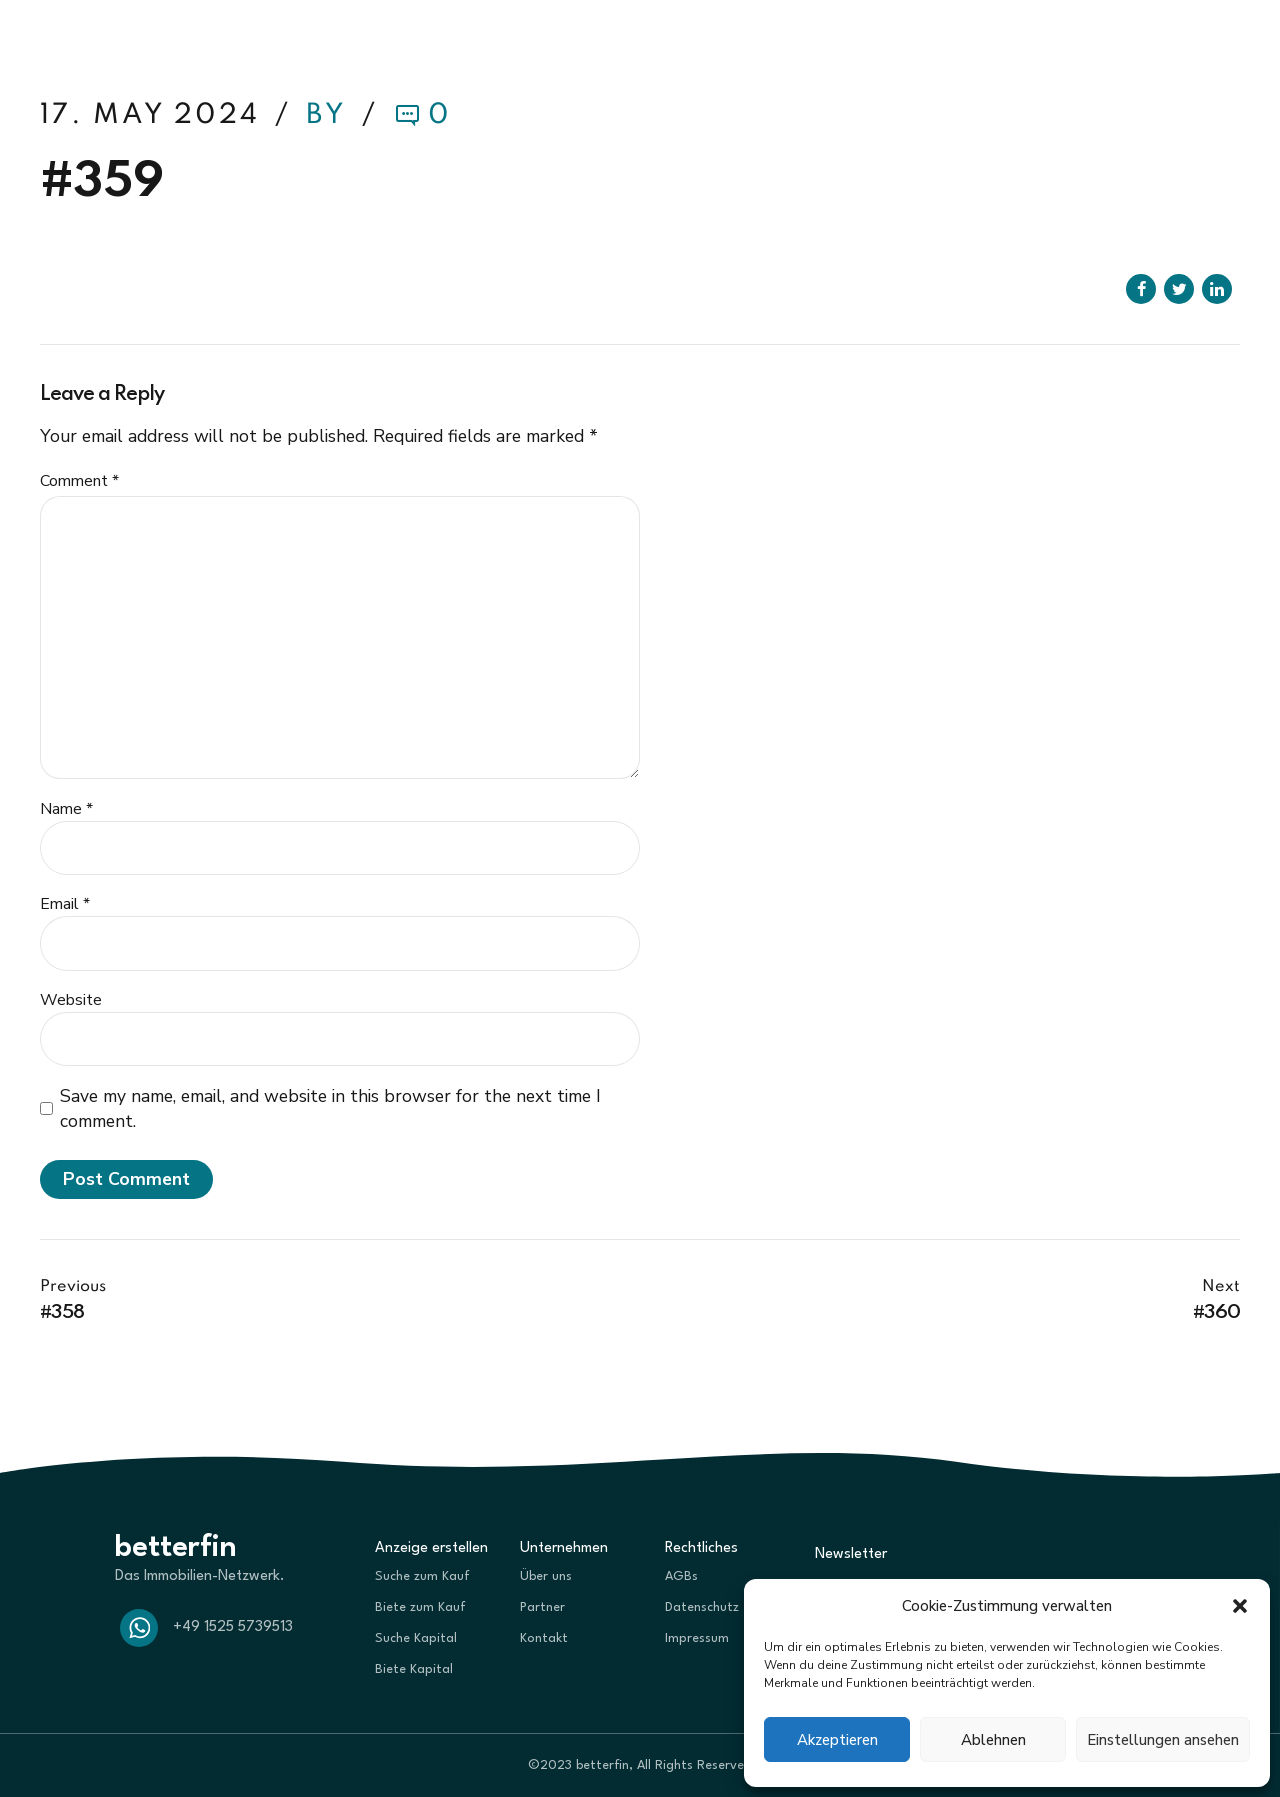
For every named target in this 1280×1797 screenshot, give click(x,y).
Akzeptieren (837, 1740)
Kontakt (544, 1638)
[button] (1240, 1606)
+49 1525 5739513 (233, 1627)
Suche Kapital (416, 1638)
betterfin (104, 40)
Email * (65, 904)
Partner (542, 1607)
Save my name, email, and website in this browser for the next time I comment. (330, 1108)
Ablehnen (993, 1740)
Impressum (697, 1638)
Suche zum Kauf (422, 1576)
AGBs (681, 1576)
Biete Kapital (414, 1669)
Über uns (546, 1576)
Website (71, 1000)
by (330, 115)
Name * (66, 809)
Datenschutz (702, 1607)
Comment (79, 481)
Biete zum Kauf (420, 1607)
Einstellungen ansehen (1163, 1740)
